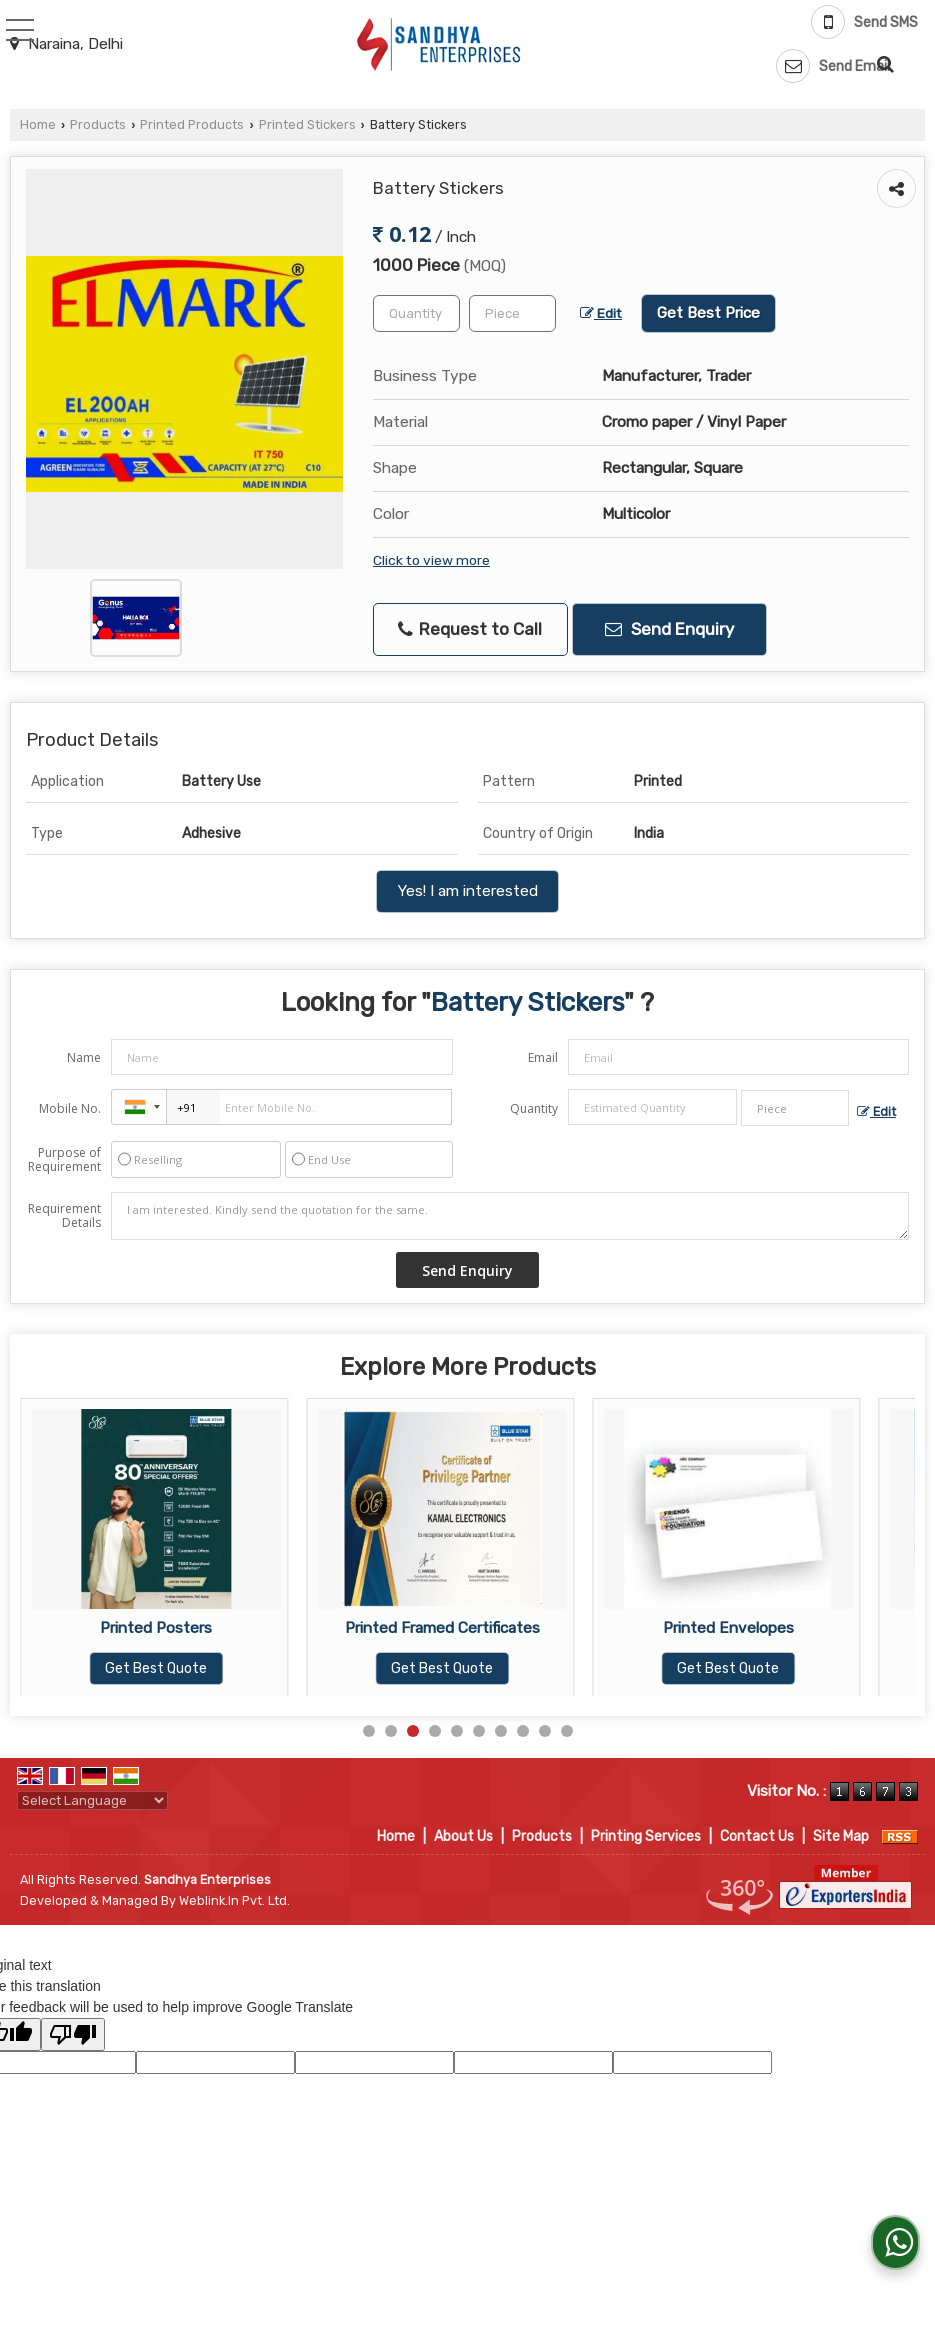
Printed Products (192, 124)
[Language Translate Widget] (92, 1800)
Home (38, 124)
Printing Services (646, 1836)
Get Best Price (708, 313)
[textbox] (512, 313)
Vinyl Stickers (156, 1628)
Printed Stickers (307, 124)
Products (98, 124)
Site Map (841, 1836)
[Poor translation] (73, 2034)
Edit (601, 313)
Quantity (534, 1108)
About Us (463, 1836)
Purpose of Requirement (64, 1160)
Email (543, 1057)
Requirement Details (64, 1216)
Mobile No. (70, 1108)
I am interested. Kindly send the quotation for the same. (510, 1216)
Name (84, 1057)
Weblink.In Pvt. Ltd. (234, 1900)
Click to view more (431, 560)
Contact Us (757, 1836)
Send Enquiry (669, 629)
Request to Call (470, 629)
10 (567, 1731)
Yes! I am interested (467, 891)
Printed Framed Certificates (728, 1628)
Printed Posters (442, 1628)
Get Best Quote (156, 1668)
